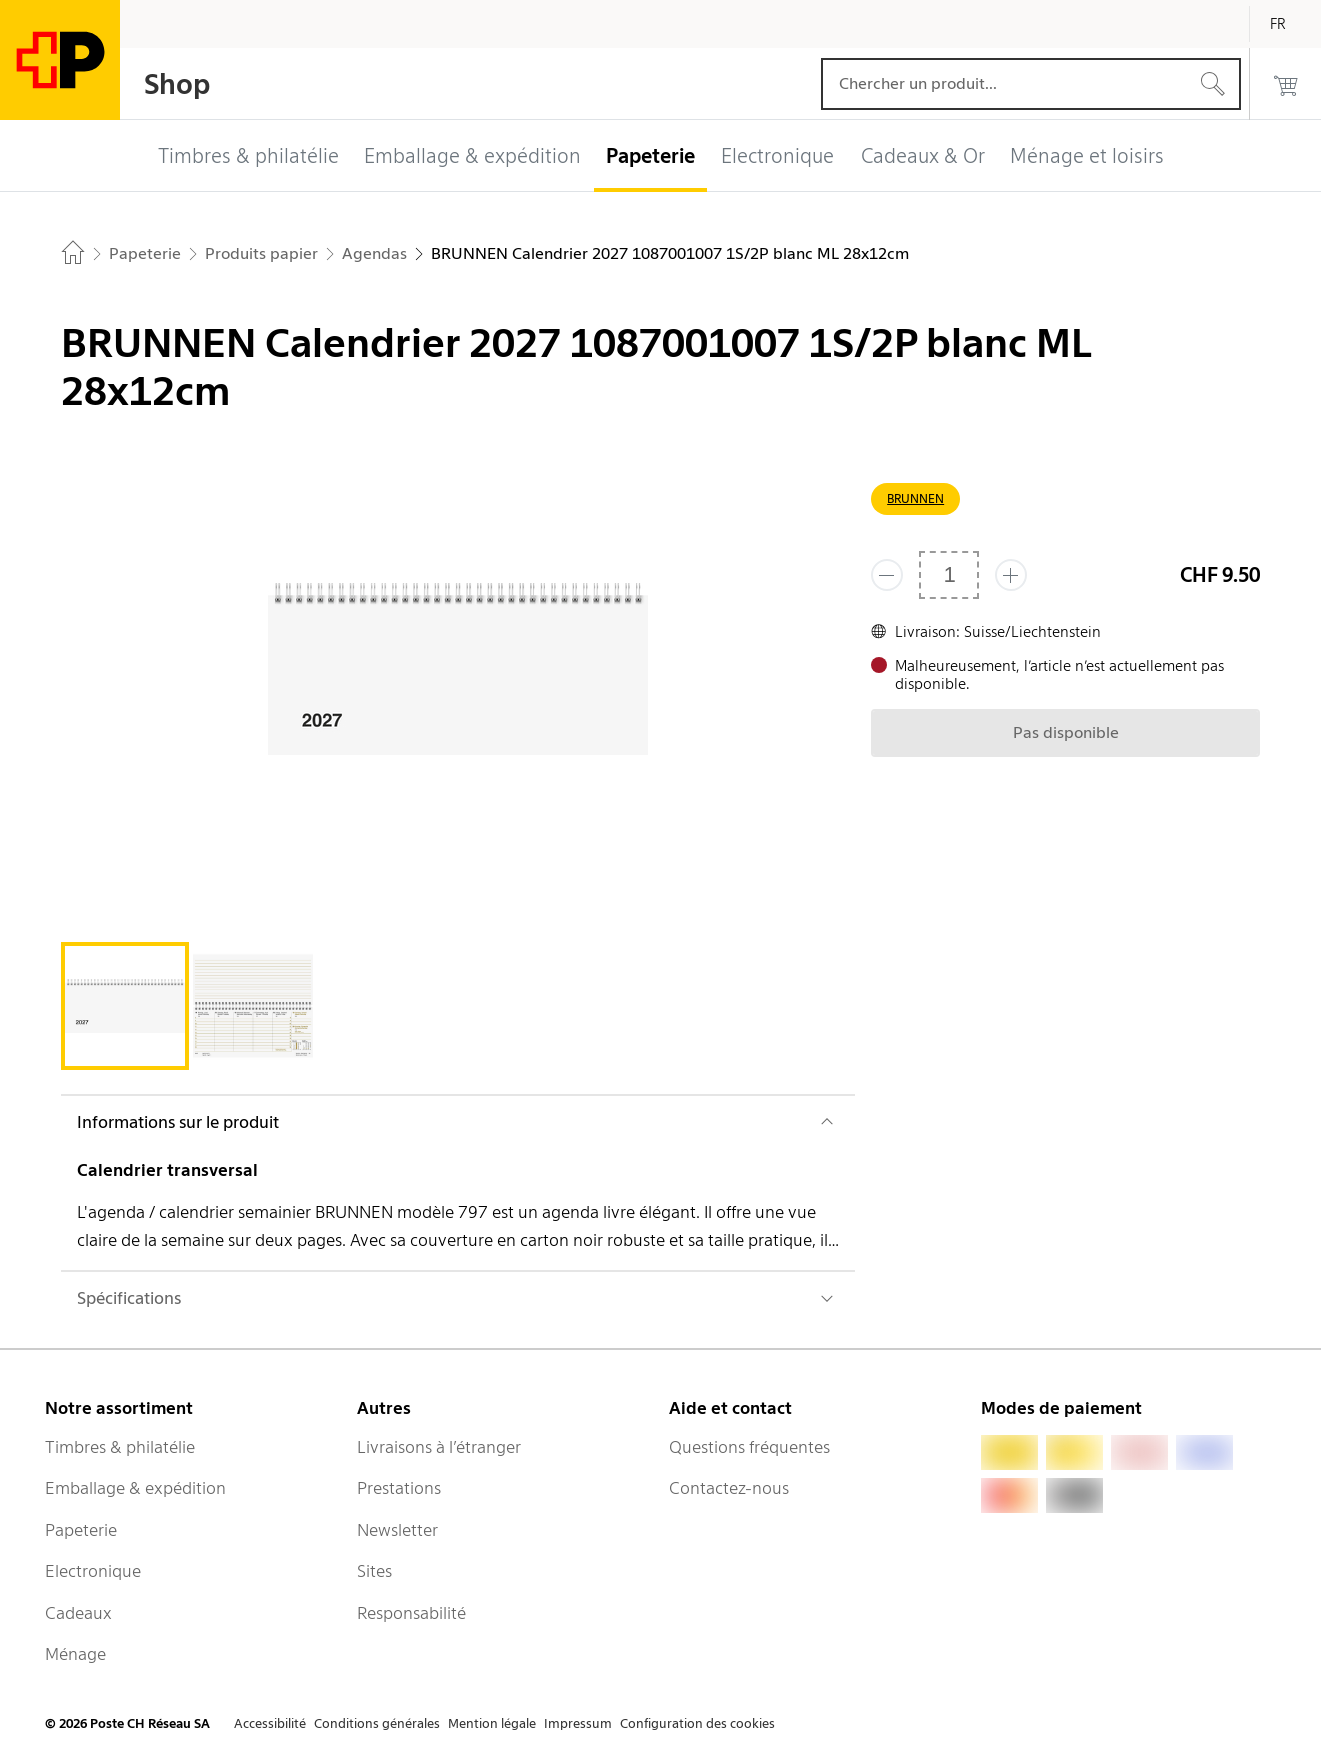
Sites (374, 1571)
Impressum (578, 1723)
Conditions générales (377, 1723)
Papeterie (81, 1530)
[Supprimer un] (887, 575)
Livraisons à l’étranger (439, 1447)
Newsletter (397, 1530)
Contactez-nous (729, 1488)
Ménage (75, 1654)
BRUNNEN (915, 498)
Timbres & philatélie (120, 1447)
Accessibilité (270, 1723)
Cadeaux (78, 1613)
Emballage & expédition (135, 1488)
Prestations (399, 1488)
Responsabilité (411, 1613)
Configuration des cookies (697, 1723)
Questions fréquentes (749, 1447)
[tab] (125, 1006)
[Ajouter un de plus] (1011, 575)
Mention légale (492, 1723)
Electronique (93, 1571)
